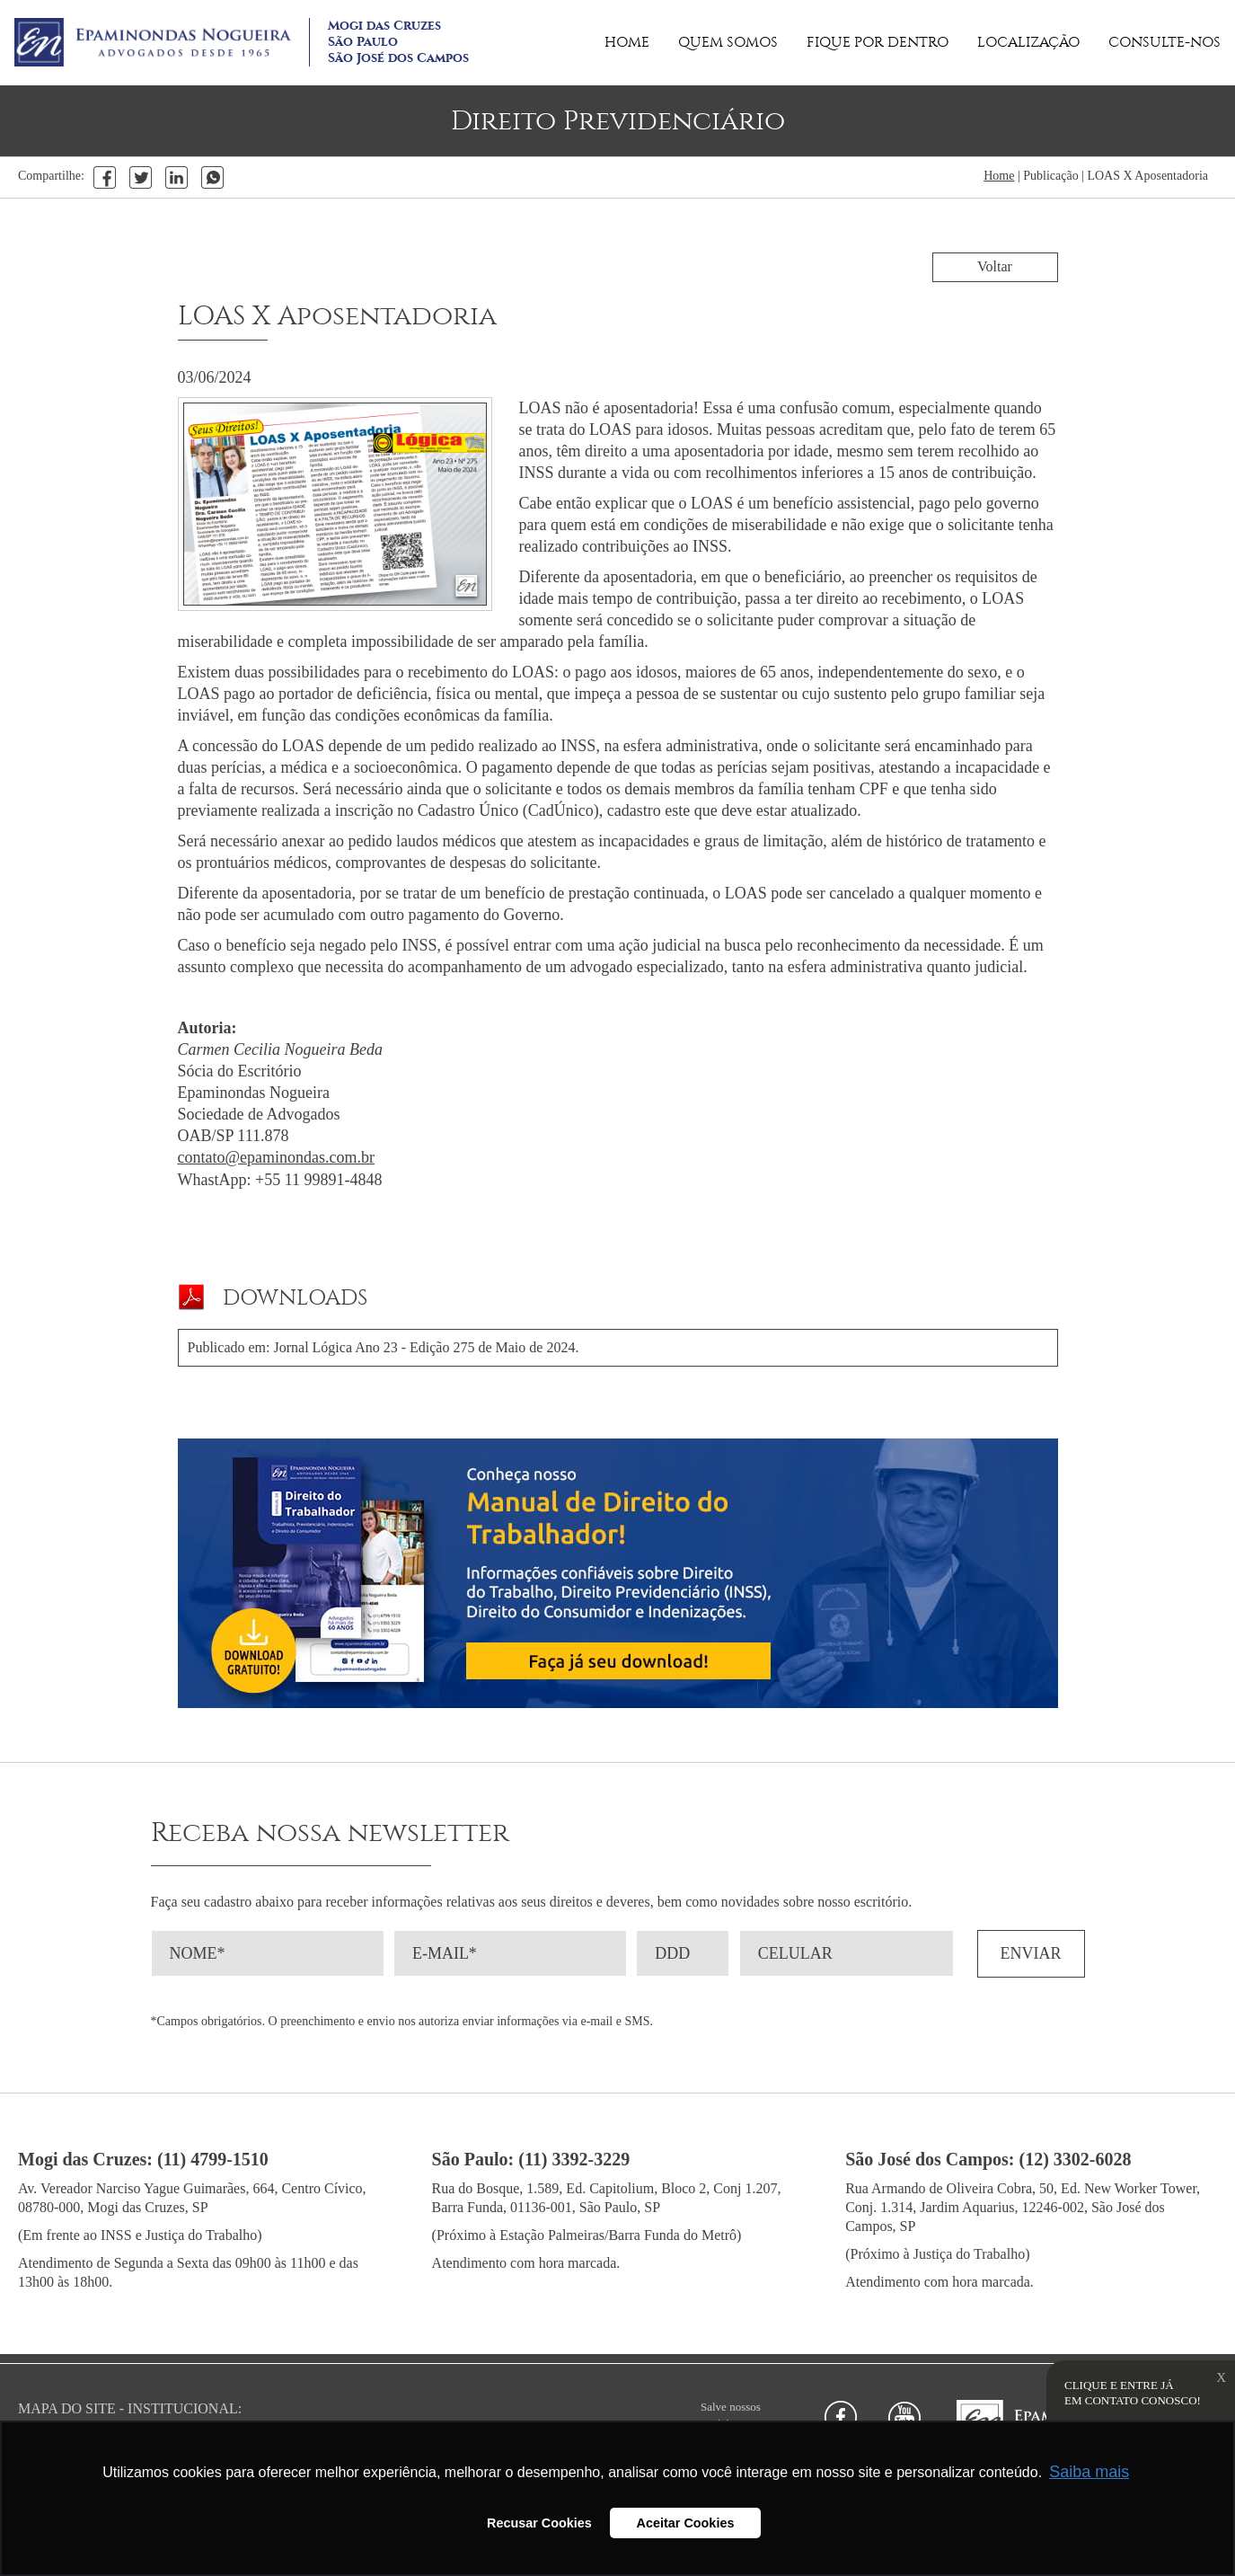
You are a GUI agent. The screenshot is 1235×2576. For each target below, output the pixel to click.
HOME (626, 41)
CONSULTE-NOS (1164, 41)
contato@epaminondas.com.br (276, 1157)
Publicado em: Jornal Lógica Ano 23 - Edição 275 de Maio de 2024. (383, 1347)
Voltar (994, 266)
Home (999, 175)
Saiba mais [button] (1089, 2472)
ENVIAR (1031, 1953)
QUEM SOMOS (728, 41)
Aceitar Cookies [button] (686, 2523)
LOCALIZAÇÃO (1028, 41)
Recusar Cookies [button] (539, 2523)
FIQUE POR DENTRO (877, 41)
